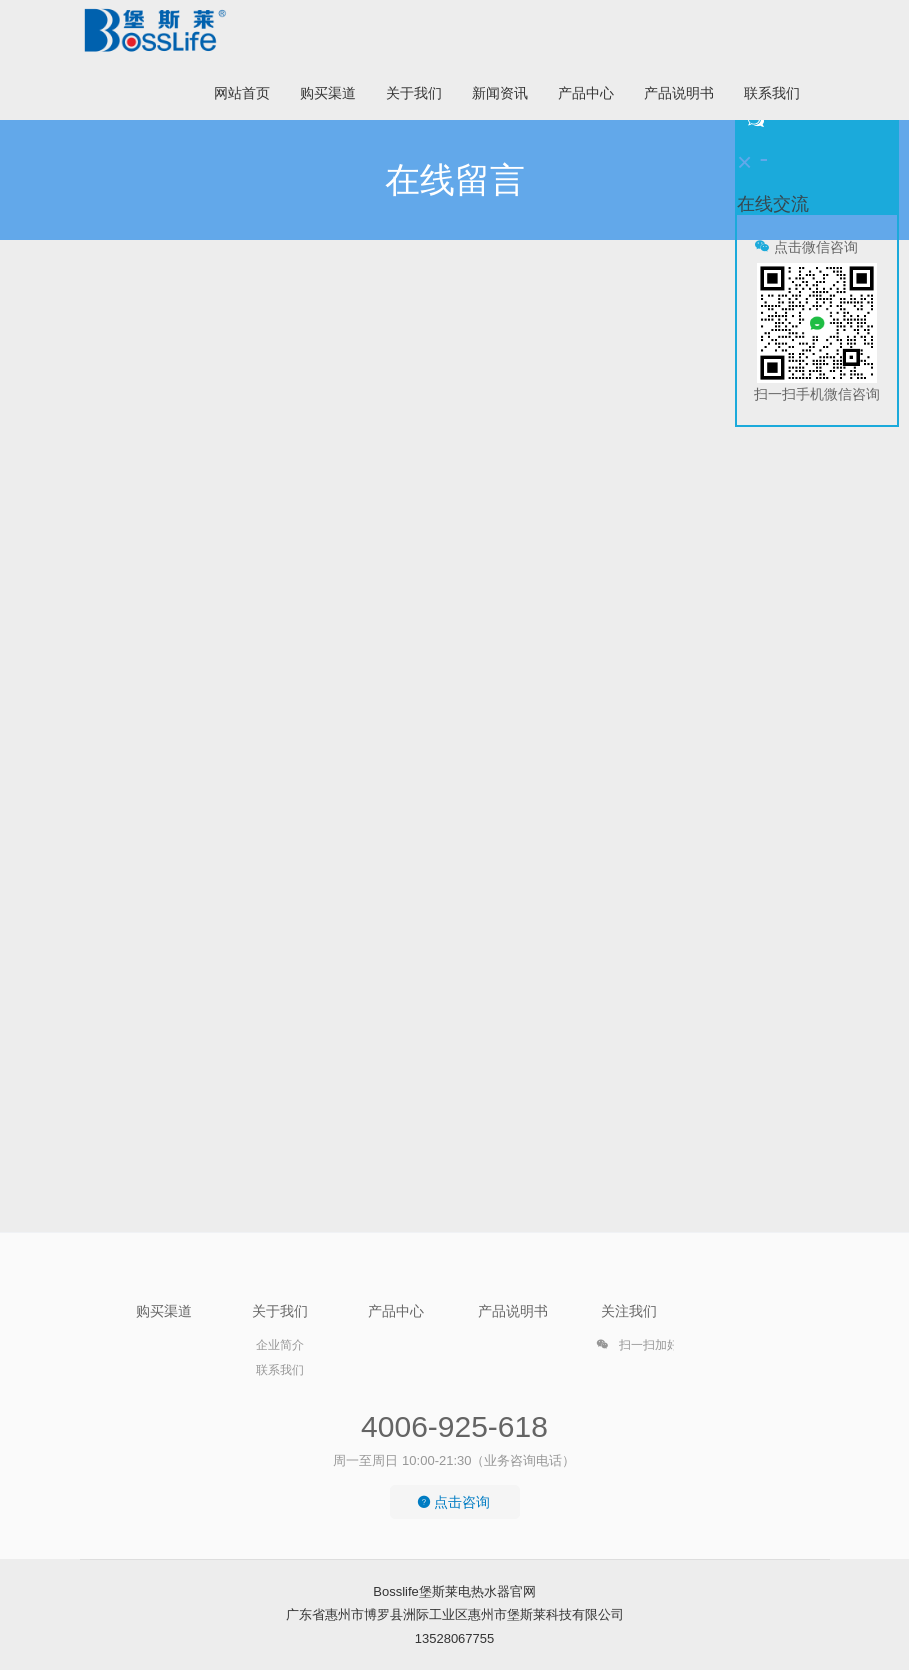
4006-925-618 (454, 1426)
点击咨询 (454, 1502)
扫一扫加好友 (643, 1348)
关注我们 (629, 1311)
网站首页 (242, 93)
